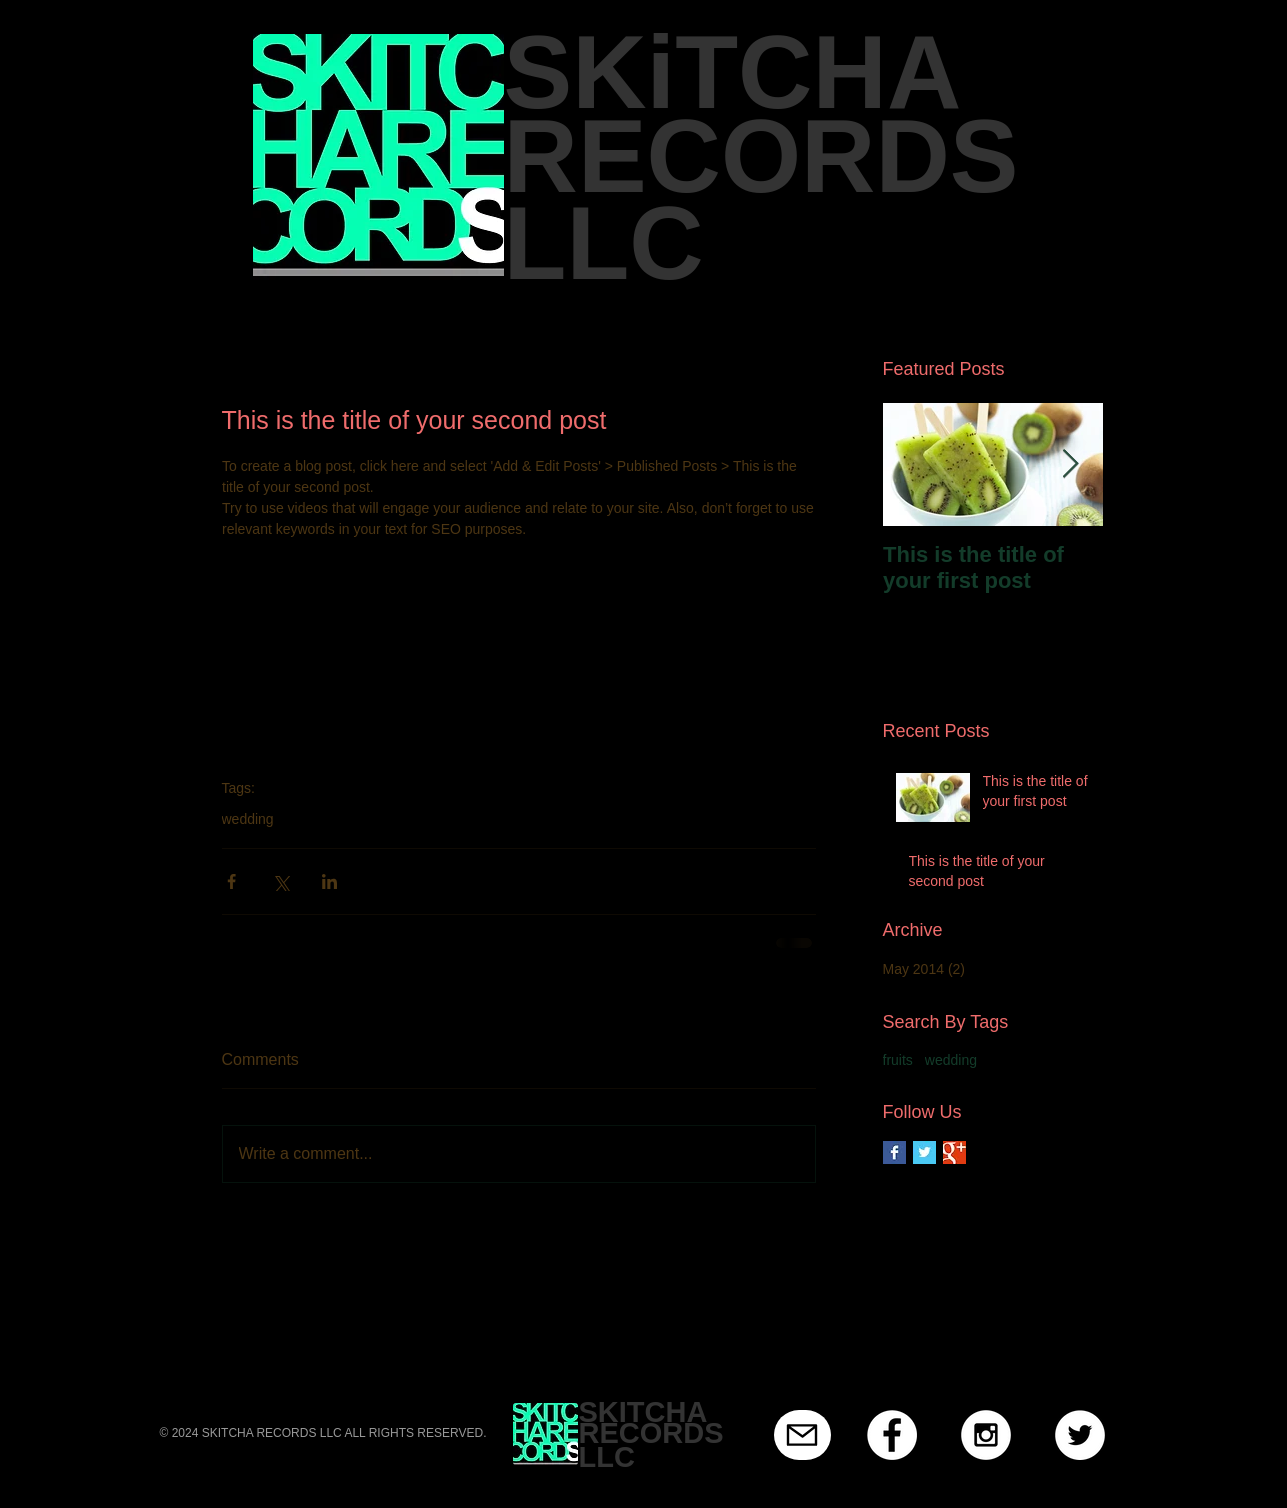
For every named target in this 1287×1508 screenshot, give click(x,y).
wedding (248, 819)
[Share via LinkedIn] (329, 881)
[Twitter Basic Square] (924, 1152)
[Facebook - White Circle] (892, 1435)
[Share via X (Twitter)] (280, 881)
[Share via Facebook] (231, 881)
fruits (898, 1060)
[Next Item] (1071, 464)
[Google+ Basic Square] (954, 1152)
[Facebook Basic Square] (894, 1152)
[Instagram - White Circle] (986, 1435)
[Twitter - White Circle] (1080, 1435)
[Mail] (802, 1435)
